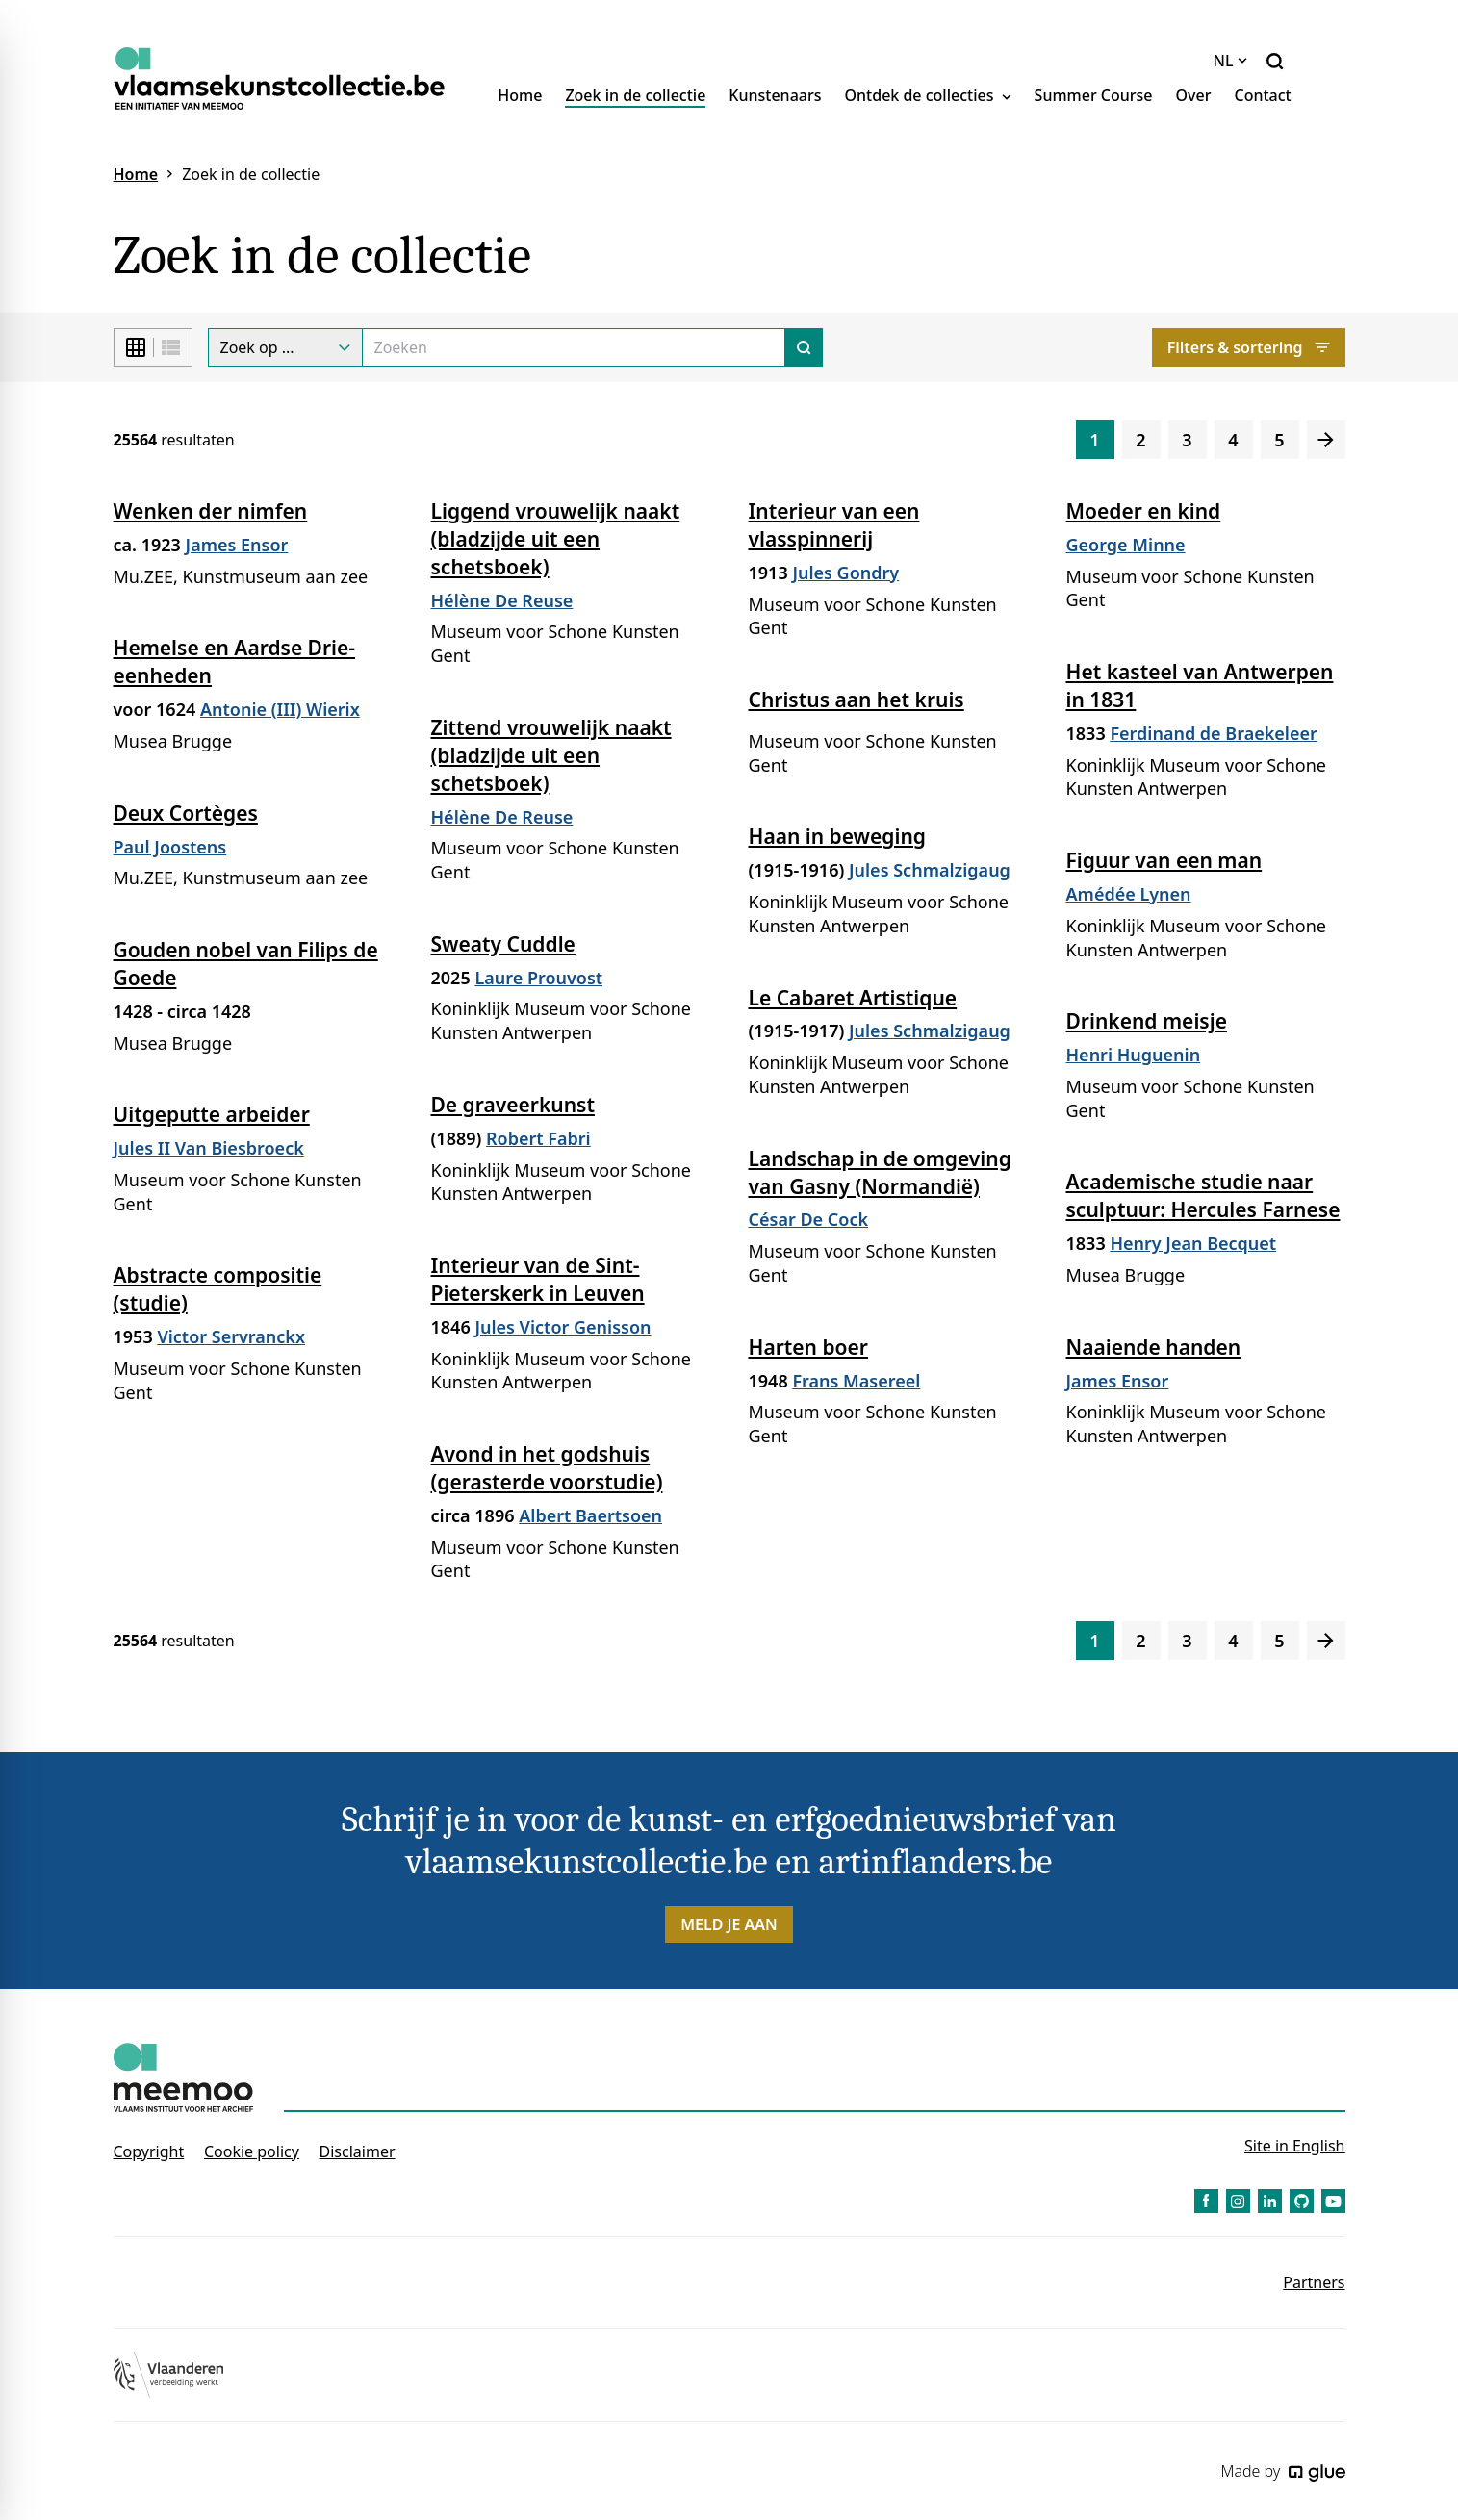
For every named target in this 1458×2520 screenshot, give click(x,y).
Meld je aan (729, 1924)
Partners (1313, 2282)
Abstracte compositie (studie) (218, 1288)
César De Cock (809, 1219)
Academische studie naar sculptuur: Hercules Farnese (1203, 1195)
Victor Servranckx (231, 1336)
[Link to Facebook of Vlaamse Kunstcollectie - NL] (1206, 2201)
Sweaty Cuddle (503, 943)
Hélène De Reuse (502, 600)
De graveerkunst (513, 1104)
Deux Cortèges (186, 813)
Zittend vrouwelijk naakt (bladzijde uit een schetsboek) (551, 755)
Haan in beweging (837, 836)
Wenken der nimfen (211, 510)
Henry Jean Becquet (1193, 1243)
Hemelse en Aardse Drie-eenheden (235, 661)
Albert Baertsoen (590, 1515)
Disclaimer (358, 2151)
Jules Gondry (845, 572)
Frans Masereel (856, 1380)
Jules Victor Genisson (562, 1326)
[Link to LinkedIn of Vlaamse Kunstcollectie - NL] (1270, 2201)
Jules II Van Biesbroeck (209, 1147)
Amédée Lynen (1128, 893)
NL (1230, 60)
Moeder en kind (1143, 510)
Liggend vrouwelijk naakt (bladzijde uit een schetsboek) (555, 538)
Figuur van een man (1164, 860)
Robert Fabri (538, 1138)
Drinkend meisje (1146, 1020)
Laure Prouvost (538, 977)
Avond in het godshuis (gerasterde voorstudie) (547, 1467)
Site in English (1294, 2145)
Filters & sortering (1248, 347)
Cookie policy (251, 2151)
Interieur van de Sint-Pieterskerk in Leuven (538, 1279)
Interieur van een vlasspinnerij (834, 524)
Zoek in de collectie (635, 95)
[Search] (573, 347)
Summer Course (1094, 95)
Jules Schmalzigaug (929, 869)
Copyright (149, 2151)
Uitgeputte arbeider (212, 1114)
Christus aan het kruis (856, 699)
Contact (1262, 95)
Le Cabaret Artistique (853, 997)
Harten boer (808, 1347)
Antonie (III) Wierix (280, 709)
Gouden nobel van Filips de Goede (246, 963)
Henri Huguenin (1133, 1054)
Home (520, 95)
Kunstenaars (775, 95)
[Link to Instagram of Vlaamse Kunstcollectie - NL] (1238, 2201)
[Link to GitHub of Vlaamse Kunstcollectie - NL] (1302, 2201)
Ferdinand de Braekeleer (1213, 733)
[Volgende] (1326, 439)
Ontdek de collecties (928, 95)
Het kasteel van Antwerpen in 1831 (1200, 685)
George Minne (1126, 544)
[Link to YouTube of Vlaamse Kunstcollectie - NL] (1333, 2201)
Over (1194, 95)
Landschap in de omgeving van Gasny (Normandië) (880, 1172)
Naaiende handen (1153, 1347)
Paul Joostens (170, 846)
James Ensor (237, 544)
